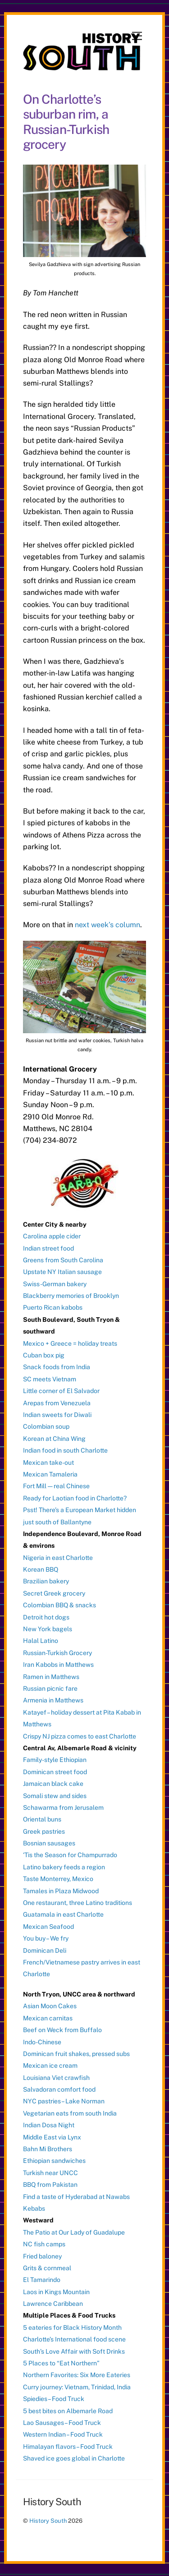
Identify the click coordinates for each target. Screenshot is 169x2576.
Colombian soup (46, 1426)
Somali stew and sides (55, 1795)
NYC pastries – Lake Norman (64, 2101)
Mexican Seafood (48, 1926)
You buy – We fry (46, 1938)
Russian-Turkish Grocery (57, 1652)
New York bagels (47, 1629)
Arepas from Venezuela (57, 1403)
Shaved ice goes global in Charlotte (74, 2458)
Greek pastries (44, 1831)
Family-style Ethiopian (55, 1759)
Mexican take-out (48, 1462)
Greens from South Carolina (63, 1260)
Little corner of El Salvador (61, 1390)
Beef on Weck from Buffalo (62, 2029)
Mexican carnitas (48, 2018)
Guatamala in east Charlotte (63, 1914)
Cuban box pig (43, 1355)
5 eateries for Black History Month (72, 2327)
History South (48, 2520)
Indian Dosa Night (48, 2125)
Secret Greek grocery (54, 1593)
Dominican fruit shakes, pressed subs (76, 2053)
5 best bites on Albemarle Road (68, 2411)
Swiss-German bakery (55, 1284)
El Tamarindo (41, 2279)
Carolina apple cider (52, 1236)
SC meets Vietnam (49, 1379)
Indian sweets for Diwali (57, 1414)
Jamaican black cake (53, 1783)
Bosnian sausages (49, 1843)
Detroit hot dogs (46, 1617)
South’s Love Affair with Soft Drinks (74, 2351)
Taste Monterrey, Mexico (58, 1878)
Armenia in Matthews (53, 1700)
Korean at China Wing (54, 1438)
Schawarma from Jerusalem (63, 1807)
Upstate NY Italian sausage (62, 1271)
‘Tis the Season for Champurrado (70, 1854)
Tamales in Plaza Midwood (61, 1891)
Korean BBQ (40, 1569)
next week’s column (107, 924)
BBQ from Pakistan (50, 2184)
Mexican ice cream (50, 2065)
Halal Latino (40, 1640)
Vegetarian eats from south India (70, 2113)
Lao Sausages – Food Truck (62, 2422)
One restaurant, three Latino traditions (77, 1902)
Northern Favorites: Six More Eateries (76, 2374)
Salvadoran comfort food (59, 2089)
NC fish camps (44, 2244)
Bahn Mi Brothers (47, 2149)
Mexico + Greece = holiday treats (70, 1343)
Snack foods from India (56, 1367)
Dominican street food (55, 1772)
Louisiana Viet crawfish (56, 2077)
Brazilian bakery (46, 1581)
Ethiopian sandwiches (54, 2160)
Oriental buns (42, 1819)
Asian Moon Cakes (50, 2006)
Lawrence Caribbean (53, 2303)
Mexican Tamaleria (50, 1474)
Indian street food (48, 1248)
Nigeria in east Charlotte (58, 1557)
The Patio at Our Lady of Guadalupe (74, 2232)
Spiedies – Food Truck (53, 2398)
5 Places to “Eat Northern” (61, 2363)
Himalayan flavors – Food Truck (68, 2446)
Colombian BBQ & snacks (59, 1605)
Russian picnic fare (50, 1688)
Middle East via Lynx (52, 2137)
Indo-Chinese (42, 2042)
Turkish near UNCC (50, 2172)
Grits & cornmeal (47, 2268)
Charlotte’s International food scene (74, 2339)
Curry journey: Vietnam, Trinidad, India (77, 2387)
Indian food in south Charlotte (65, 1450)
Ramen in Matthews (51, 1676)
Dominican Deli (44, 1950)
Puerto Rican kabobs (52, 1307)
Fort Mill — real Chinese (56, 1486)
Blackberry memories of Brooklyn (71, 1295)
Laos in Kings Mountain (56, 2291)
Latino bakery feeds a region (64, 1867)
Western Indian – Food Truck (63, 2434)
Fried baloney (42, 2256)
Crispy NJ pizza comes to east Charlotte (79, 1736)
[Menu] (137, 36)
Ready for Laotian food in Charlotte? (75, 1498)
